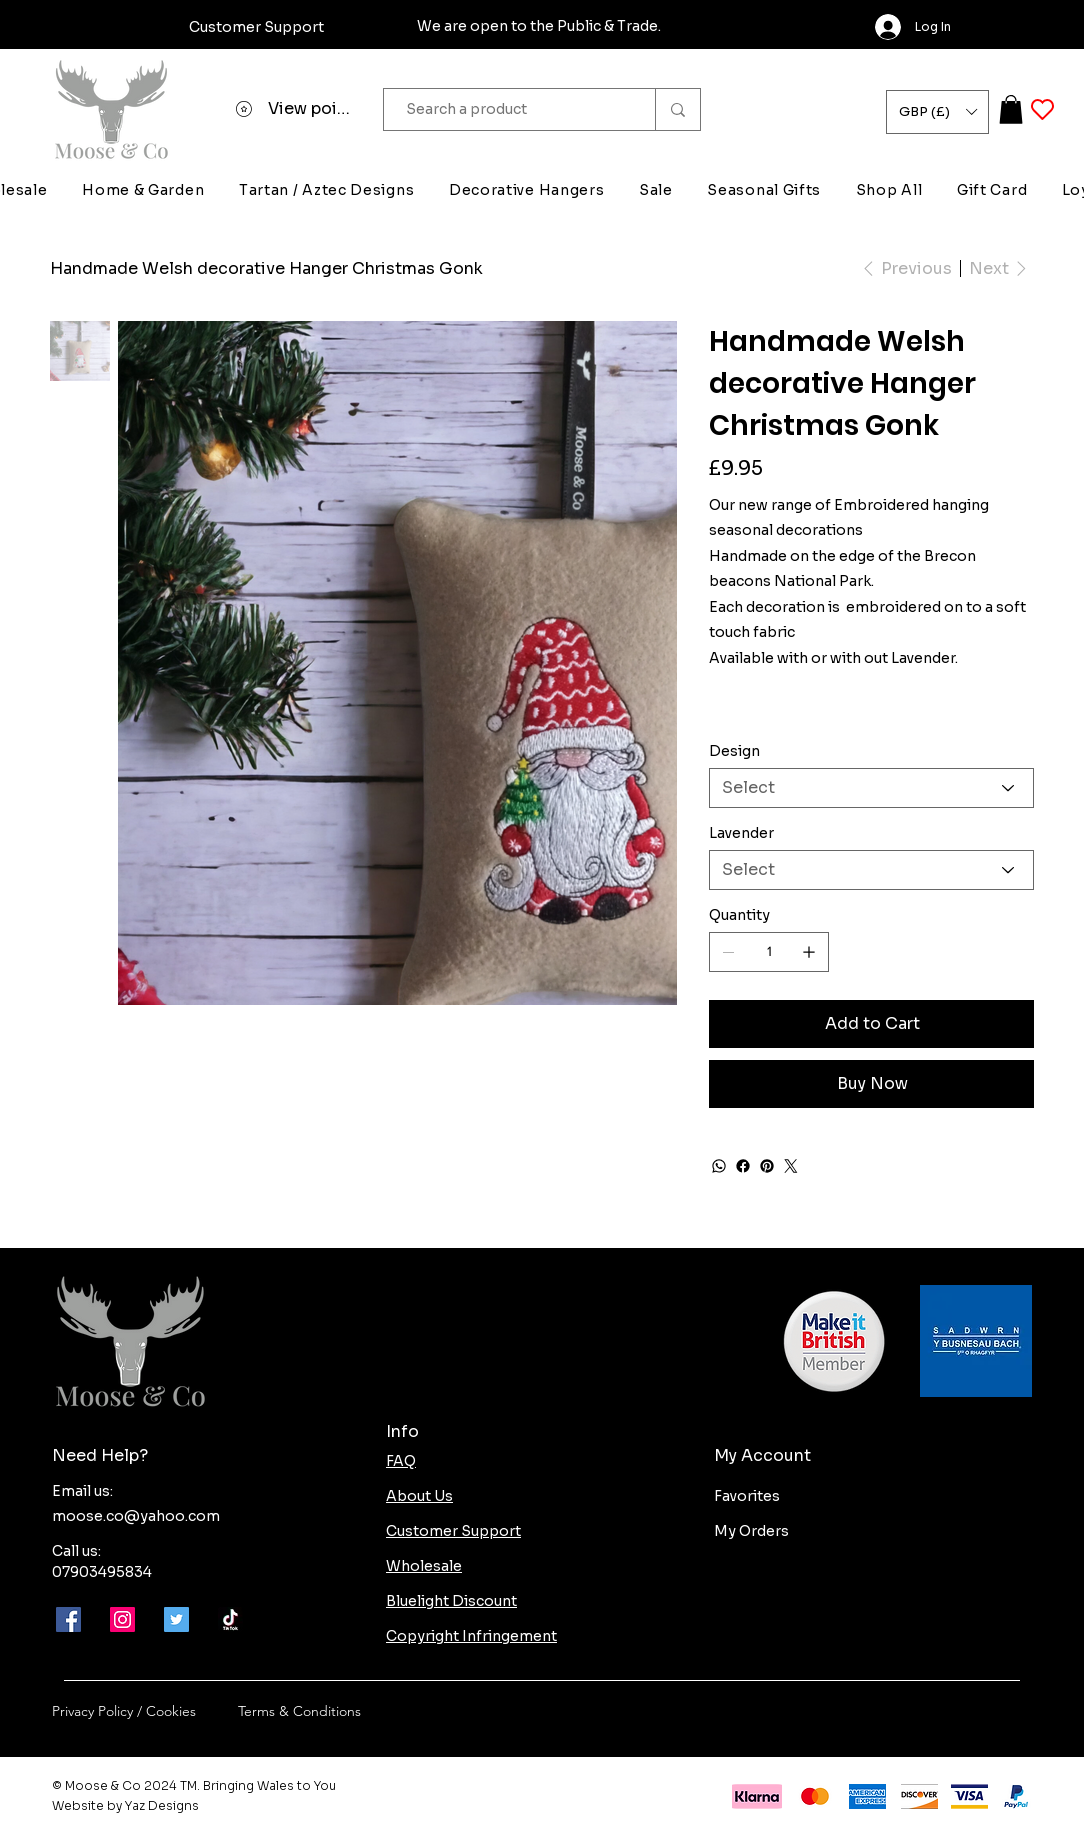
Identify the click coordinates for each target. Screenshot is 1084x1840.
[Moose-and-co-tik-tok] (230, 1619)
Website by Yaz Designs (125, 1805)
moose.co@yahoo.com (136, 1516)
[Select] (871, 788)
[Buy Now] (871, 1084)
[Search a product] (509, 109)
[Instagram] (122, 1619)
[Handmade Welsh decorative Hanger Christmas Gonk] (266, 268)
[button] (937, 112)
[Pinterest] (767, 1166)
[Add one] (809, 952)
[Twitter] (791, 1166)
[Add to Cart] (871, 1024)
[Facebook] (743, 1166)
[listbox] (937, 112)
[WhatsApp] (719, 1166)
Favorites (747, 1496)
